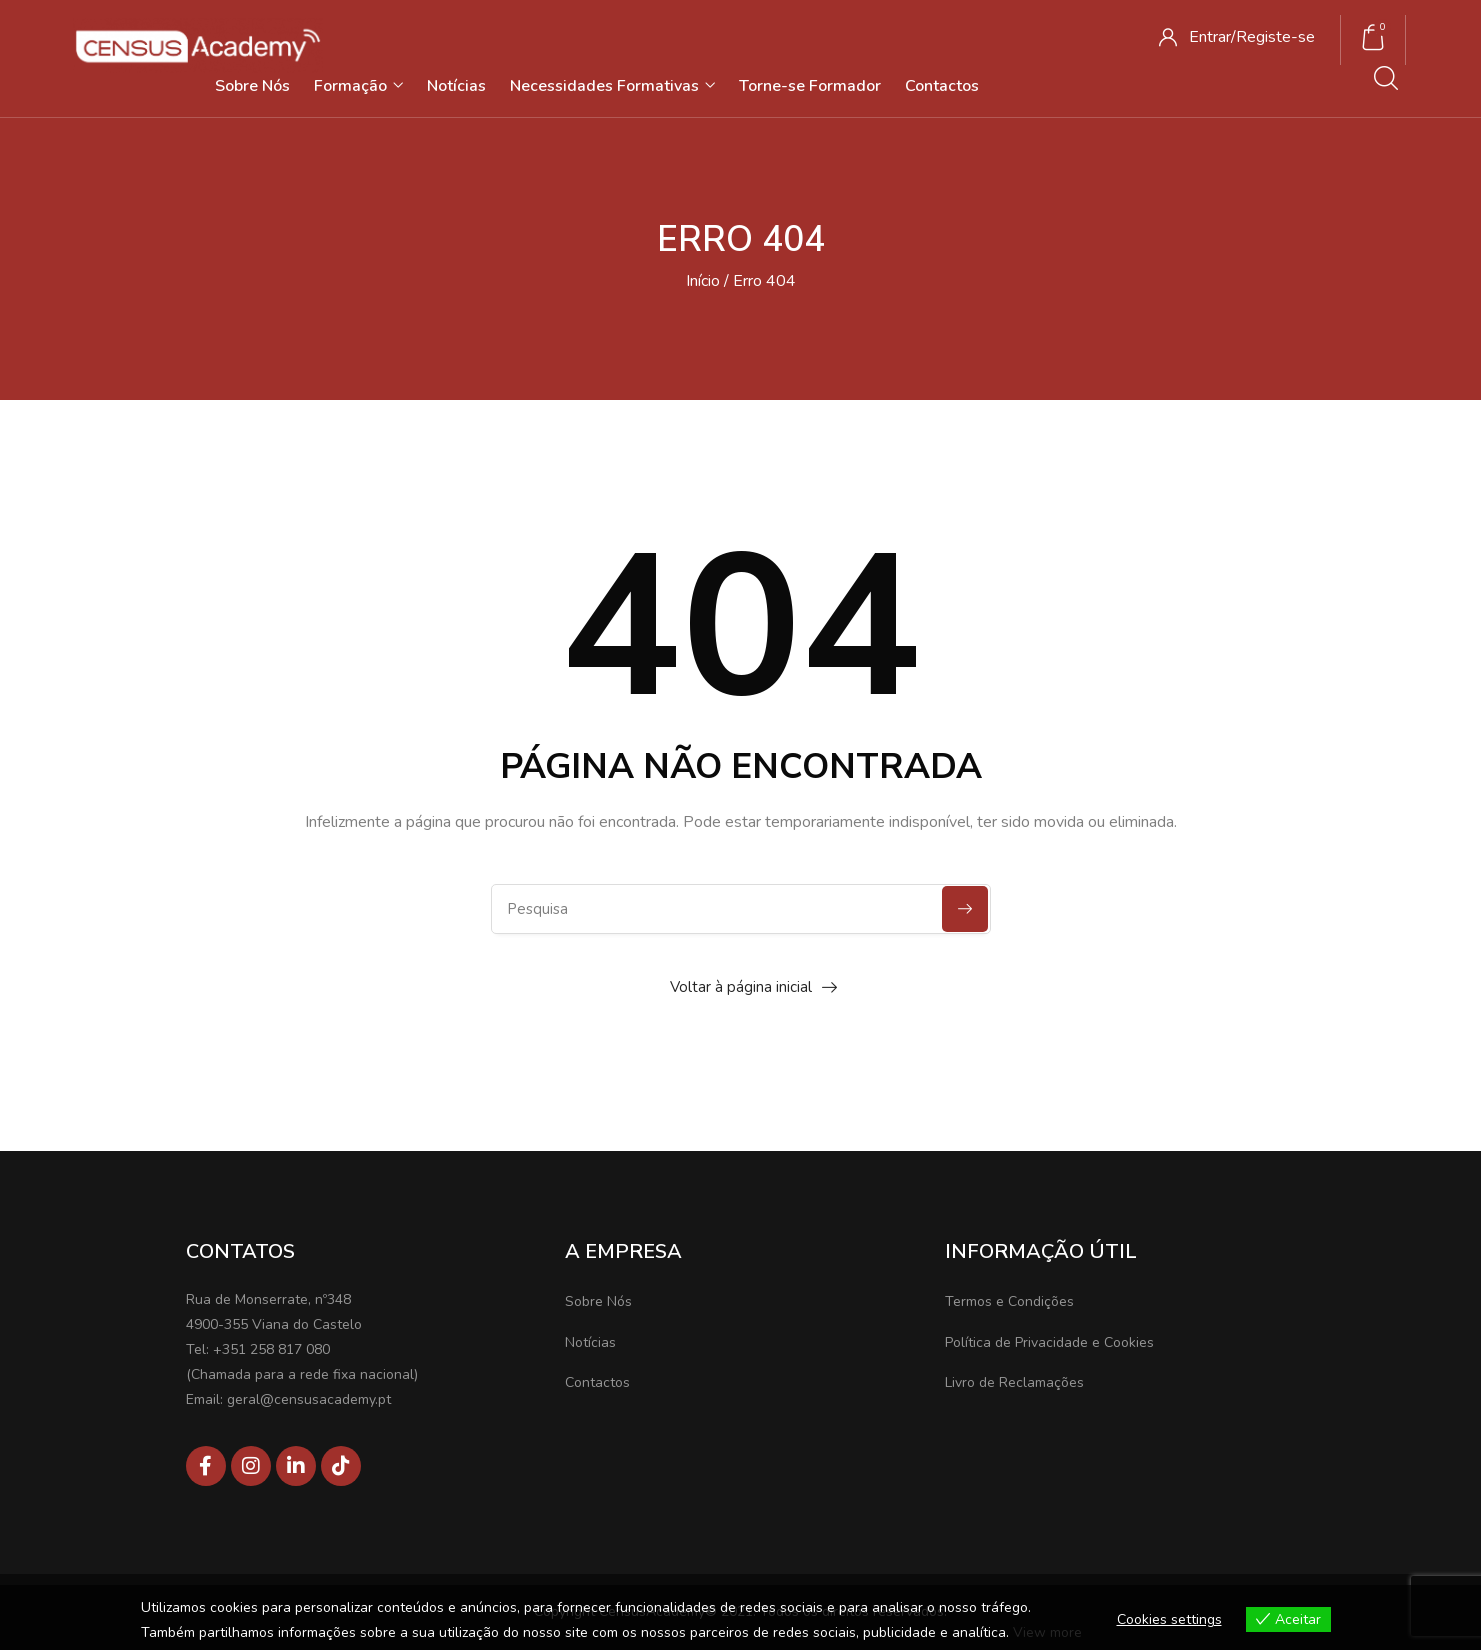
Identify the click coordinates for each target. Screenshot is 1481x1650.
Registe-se (1275, 37)
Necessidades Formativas (612, 86)
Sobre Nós (252, 86)
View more (1047, 1632)
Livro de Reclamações (1014, 1382)
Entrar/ (1212, 37)
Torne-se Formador (810, 86)
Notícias (456, 86)
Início (703, 281)
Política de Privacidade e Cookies (1049, 1342)
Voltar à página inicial (741, 987)
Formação (358, 86)
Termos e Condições (1009, 1301)
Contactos (942, 86)
